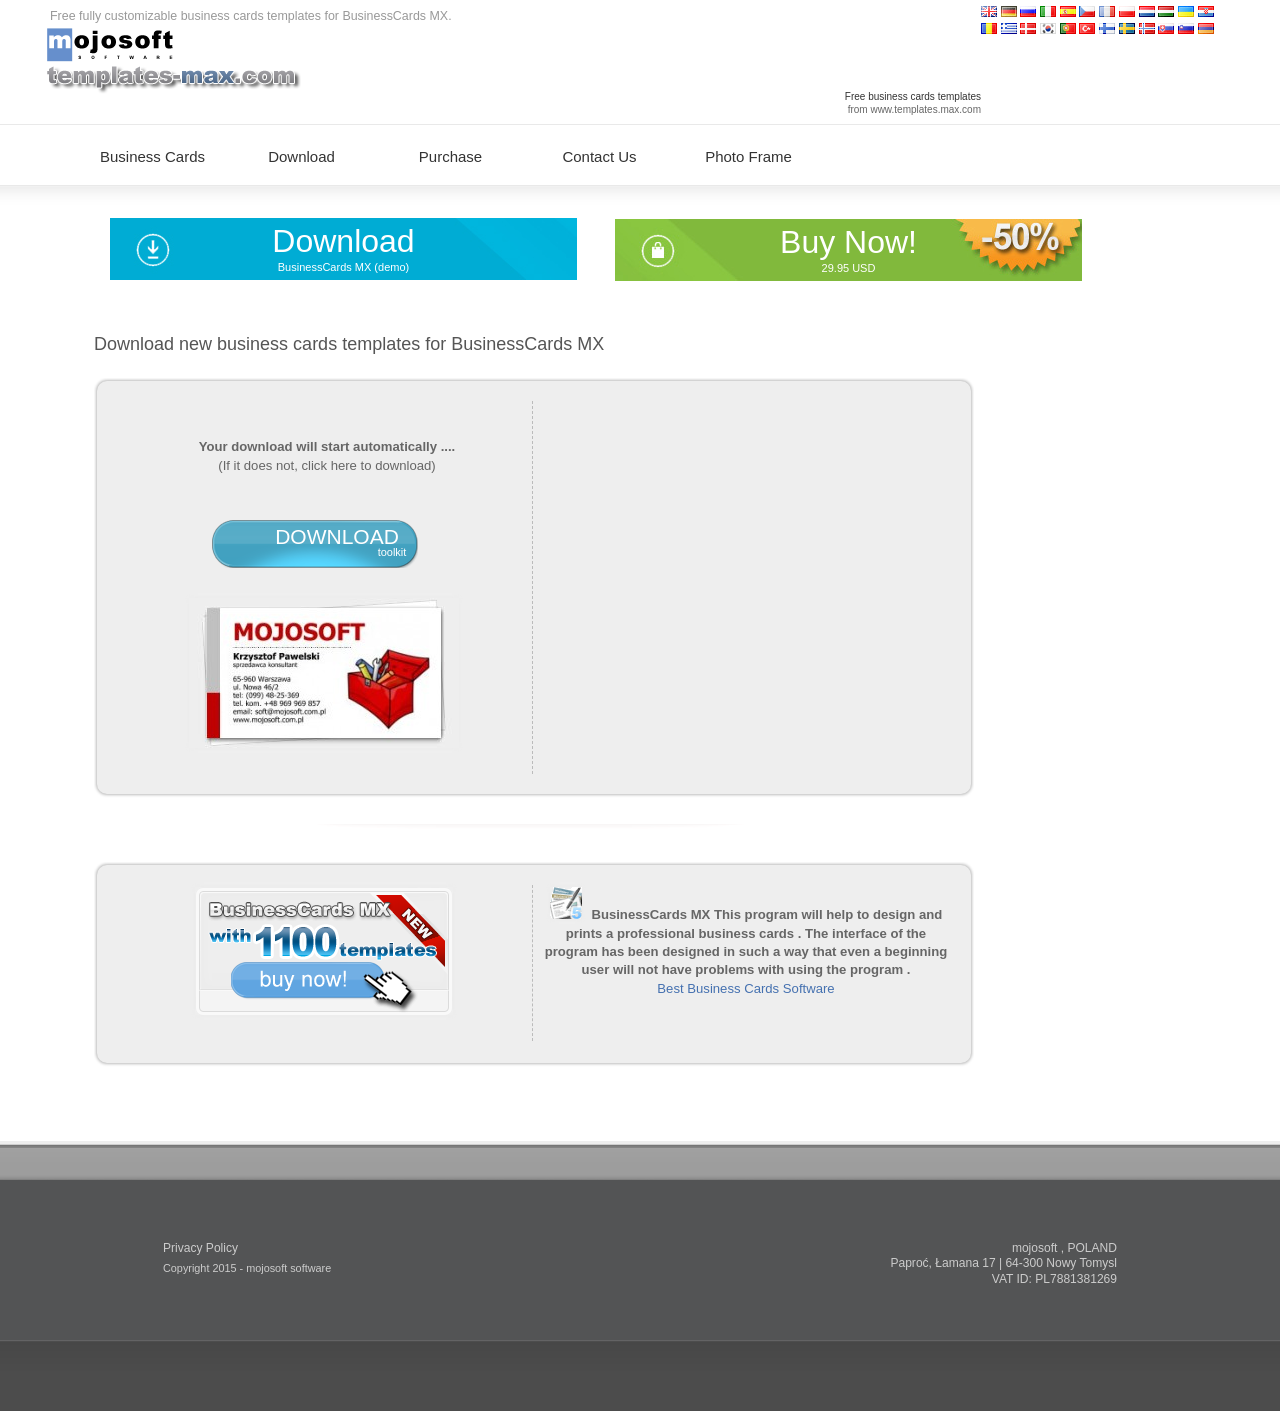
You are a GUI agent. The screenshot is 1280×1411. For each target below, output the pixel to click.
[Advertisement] (746, 578)
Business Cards (152, 156)
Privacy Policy (200, 1248)
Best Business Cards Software (745, 988)
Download (343, 241)
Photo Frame (748, 156)
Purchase (450, 156)
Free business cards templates (913, 96)
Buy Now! (848, 242)
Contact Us (599, 156)
